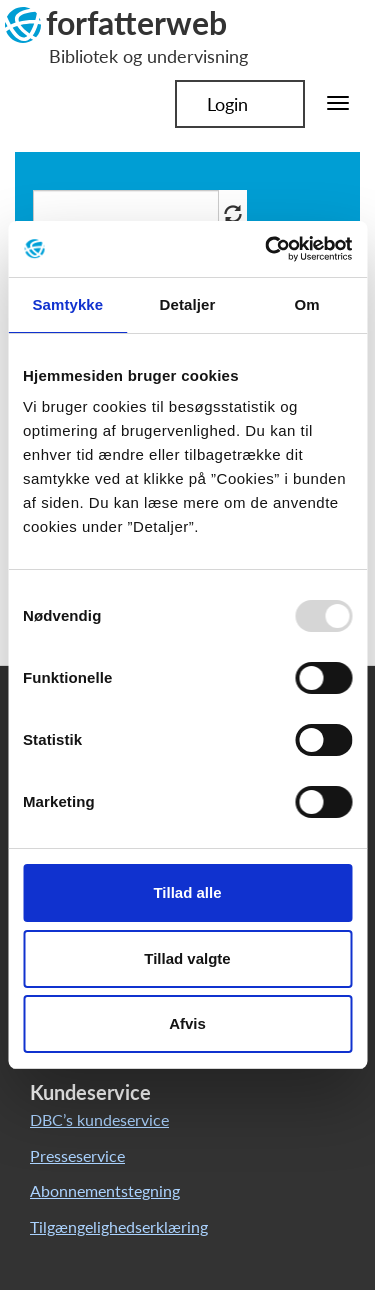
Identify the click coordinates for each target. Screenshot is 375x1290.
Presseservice (77, 1155)
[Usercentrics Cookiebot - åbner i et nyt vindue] (267, 249)
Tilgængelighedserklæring (119, 1226)
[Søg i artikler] (126, 213)
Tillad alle (187, 892)
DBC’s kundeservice (99, 1119)
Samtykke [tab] (67, 304)
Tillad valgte (187, 958)
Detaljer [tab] (188, 304)
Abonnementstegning (105, 1190)
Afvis (187, 1023)
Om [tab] (307, 304)
